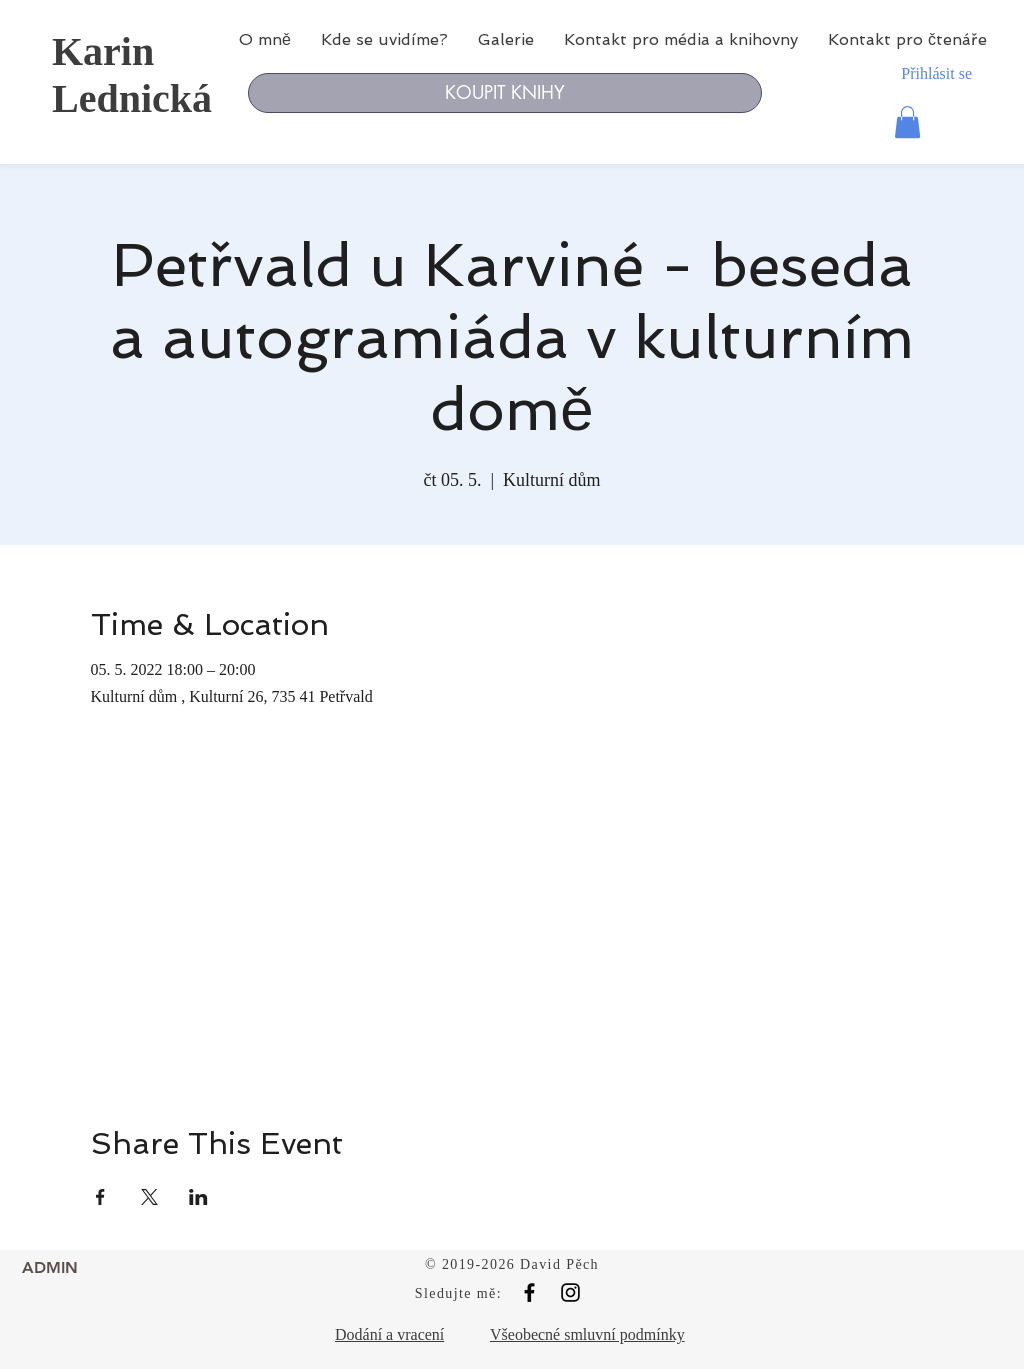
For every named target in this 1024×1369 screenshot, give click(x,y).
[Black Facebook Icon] (529, 1292)
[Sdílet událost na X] (149, 1197)
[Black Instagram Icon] (570, 1292)
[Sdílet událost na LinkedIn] (198, 1197)
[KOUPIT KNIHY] (505, 93)
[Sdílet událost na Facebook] (100, 1197)
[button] (907, 122)
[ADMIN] (50, 1268)
